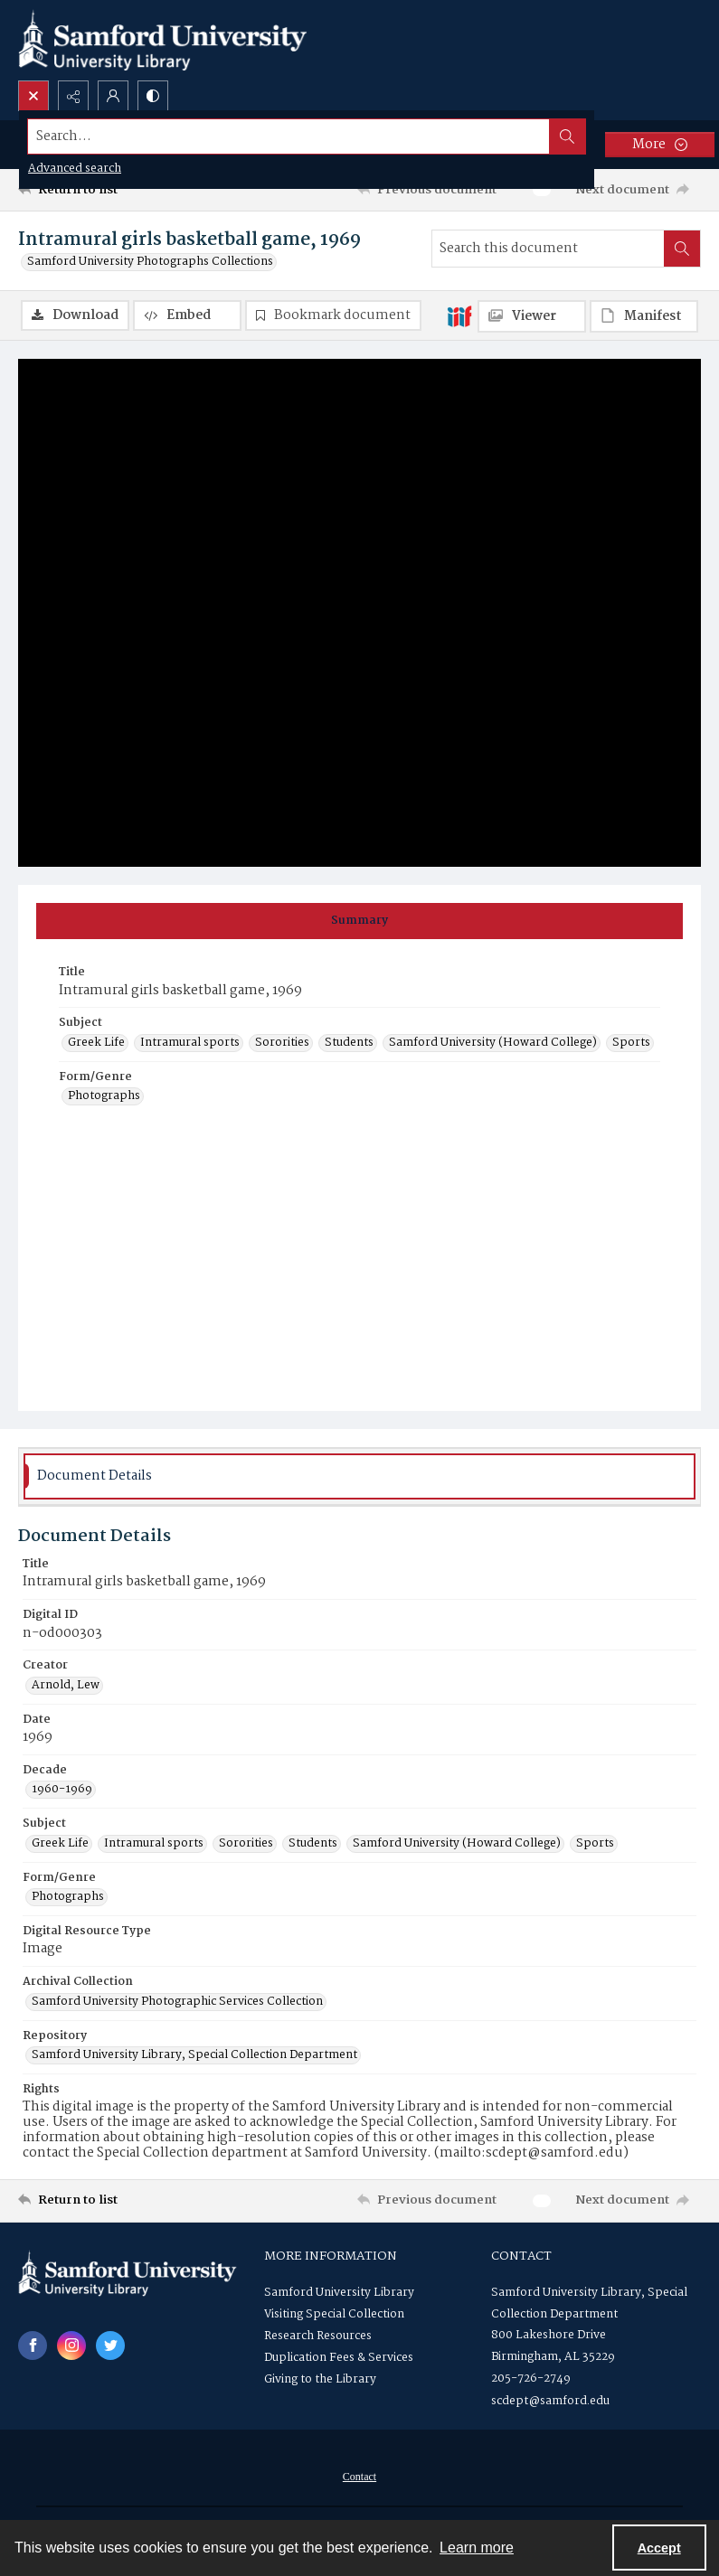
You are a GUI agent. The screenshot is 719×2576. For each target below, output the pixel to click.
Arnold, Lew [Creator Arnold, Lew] (65, 1686)
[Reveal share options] (73, 95)
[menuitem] (359, 2476)
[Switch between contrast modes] (152, 95)
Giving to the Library (320, 2379)
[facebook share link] (32, 2345)
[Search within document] (682, 248)
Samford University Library (339, 2292)
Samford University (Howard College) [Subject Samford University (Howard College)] (493, 1043)
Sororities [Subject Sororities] (282, 1043)
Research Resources (318, 2336)
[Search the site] (289, 136)
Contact (359, 2476)
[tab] (359, 921)
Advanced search (74, 168)
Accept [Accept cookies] (659, 2548)
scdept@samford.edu (550, 2401)
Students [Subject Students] (349, 1043)
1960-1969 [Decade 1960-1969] (62, 1790)
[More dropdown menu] (659, 144)
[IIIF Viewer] (532, 316)
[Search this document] (548, 248)
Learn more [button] (477, 2547)
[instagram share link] (71, 2345)
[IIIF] (459, 315)
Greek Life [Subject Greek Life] (96, 1043)
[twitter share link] (110, 2345)
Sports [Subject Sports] (631, 1043)
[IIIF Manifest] (644, 316)
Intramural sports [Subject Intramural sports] (190, 1043)
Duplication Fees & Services (338, 2357)
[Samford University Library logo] (162, 40)
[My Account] (113, 95)
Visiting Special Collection (334, 2314)
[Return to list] (108, 190)
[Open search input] (33, 95)
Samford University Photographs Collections (150, 262)
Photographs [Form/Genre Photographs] (104, 1096)
